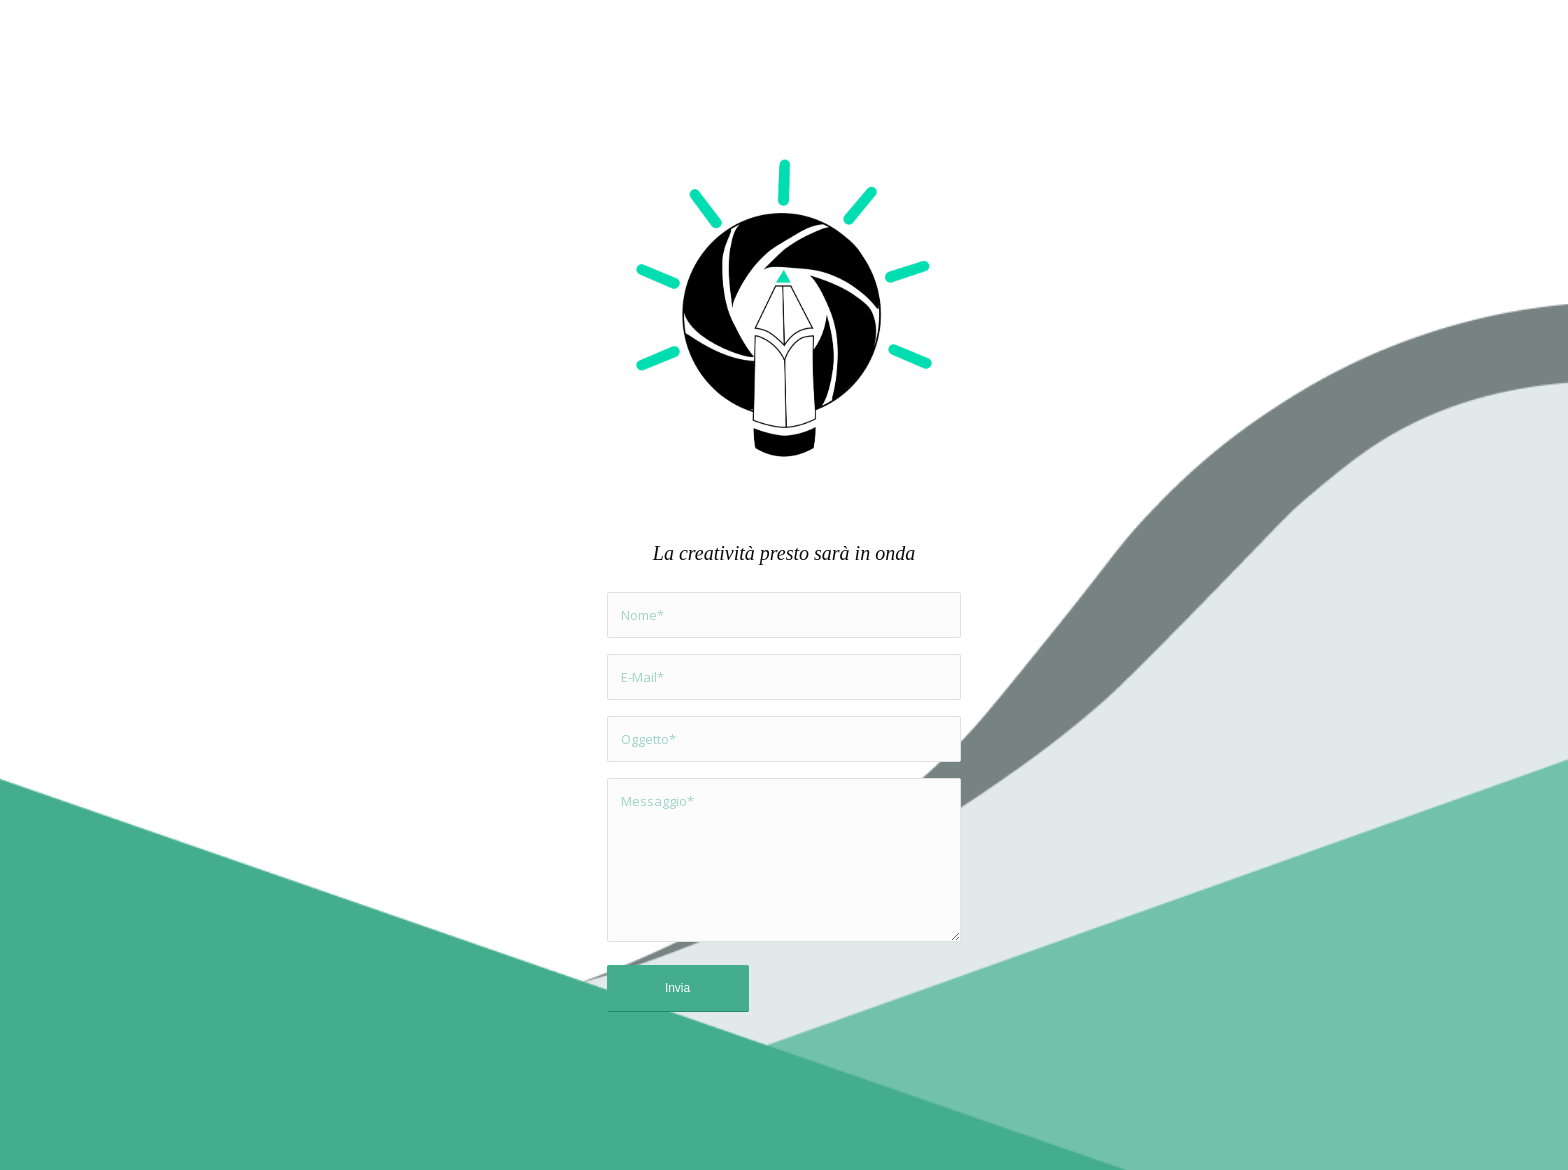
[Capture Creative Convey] (784, 311)
